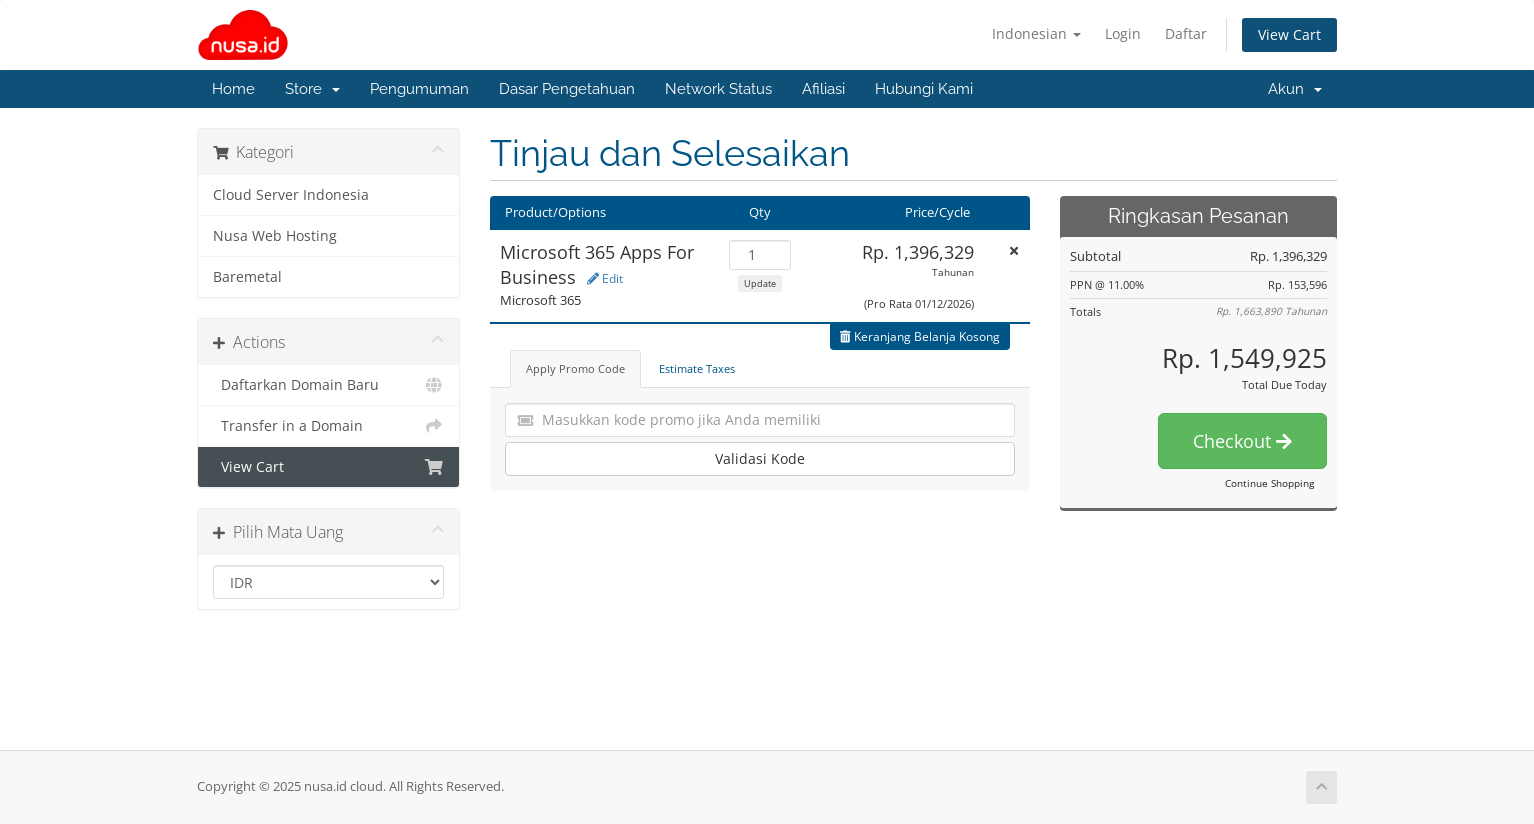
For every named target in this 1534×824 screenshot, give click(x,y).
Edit (605, 278)
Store (312, 89)
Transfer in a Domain (328, 426)
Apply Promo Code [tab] (575, 368)
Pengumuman (419, 89)
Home (233, 89)
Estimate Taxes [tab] (697, 368)
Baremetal (247, 277)
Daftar (1186, 33)
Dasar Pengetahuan (567, 89)
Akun (1295, 89)
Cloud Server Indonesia (291, 195)
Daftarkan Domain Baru (328, 385)
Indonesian (1036, 33)
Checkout (1242, 441)
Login (1123, 33)
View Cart (1289, 34)
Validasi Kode (760, 458)
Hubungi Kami (924, 89)
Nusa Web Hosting (275, 236)
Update (760, 283)
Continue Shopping (1269, 483)
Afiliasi (823, 89)
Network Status (718, 89)
